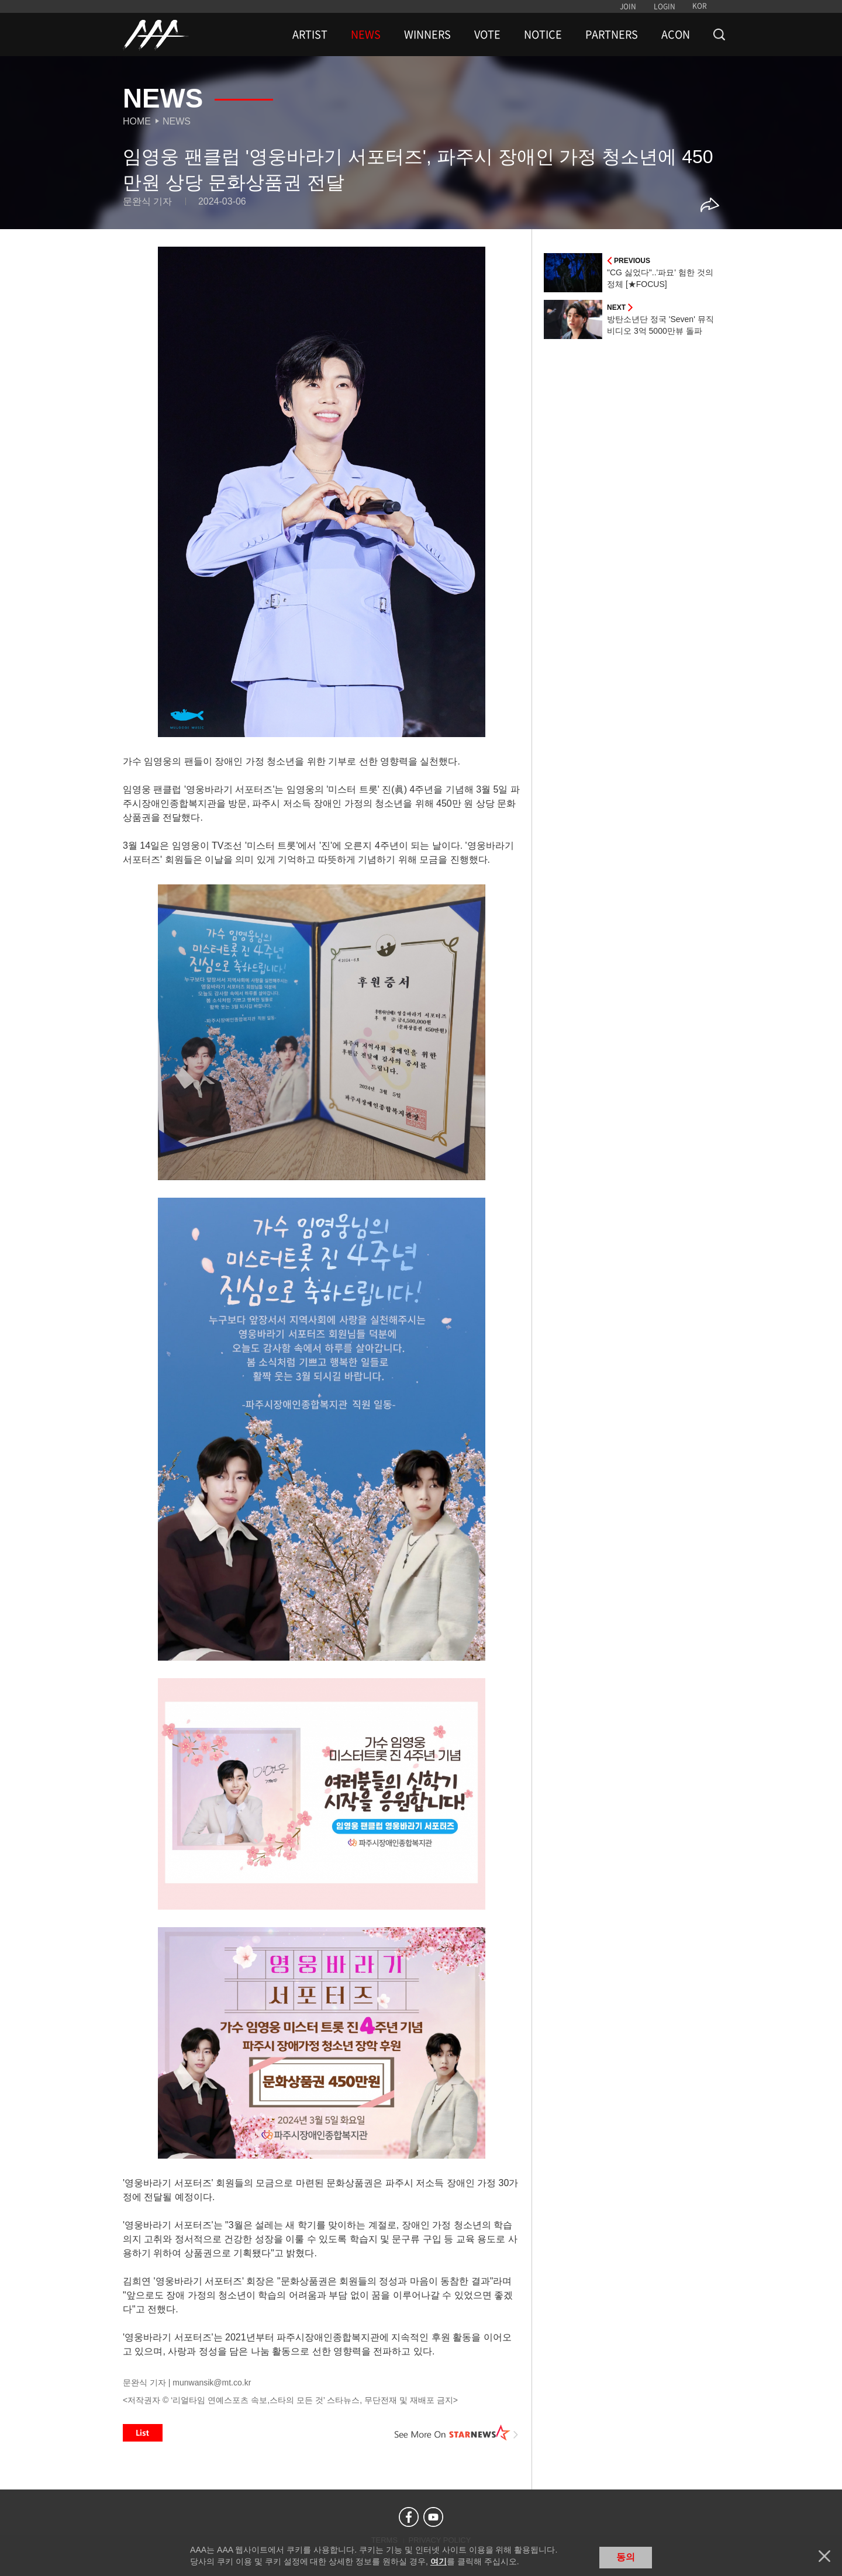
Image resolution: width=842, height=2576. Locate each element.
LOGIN (664, 6)
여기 (438, 2561)
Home (137, 121)
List (143, 2433)
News (177, 121)
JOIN (628, 6)
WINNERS (427, 34)
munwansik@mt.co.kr (211, 2382)
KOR (699, 5)
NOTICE (543, 34)
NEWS (366, 34)
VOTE (487, 34)
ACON (675, 34)
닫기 (824, 2556)
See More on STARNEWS (456, 2433)
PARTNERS (611, 34)
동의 (625, 2557)
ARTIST (309, 34)
